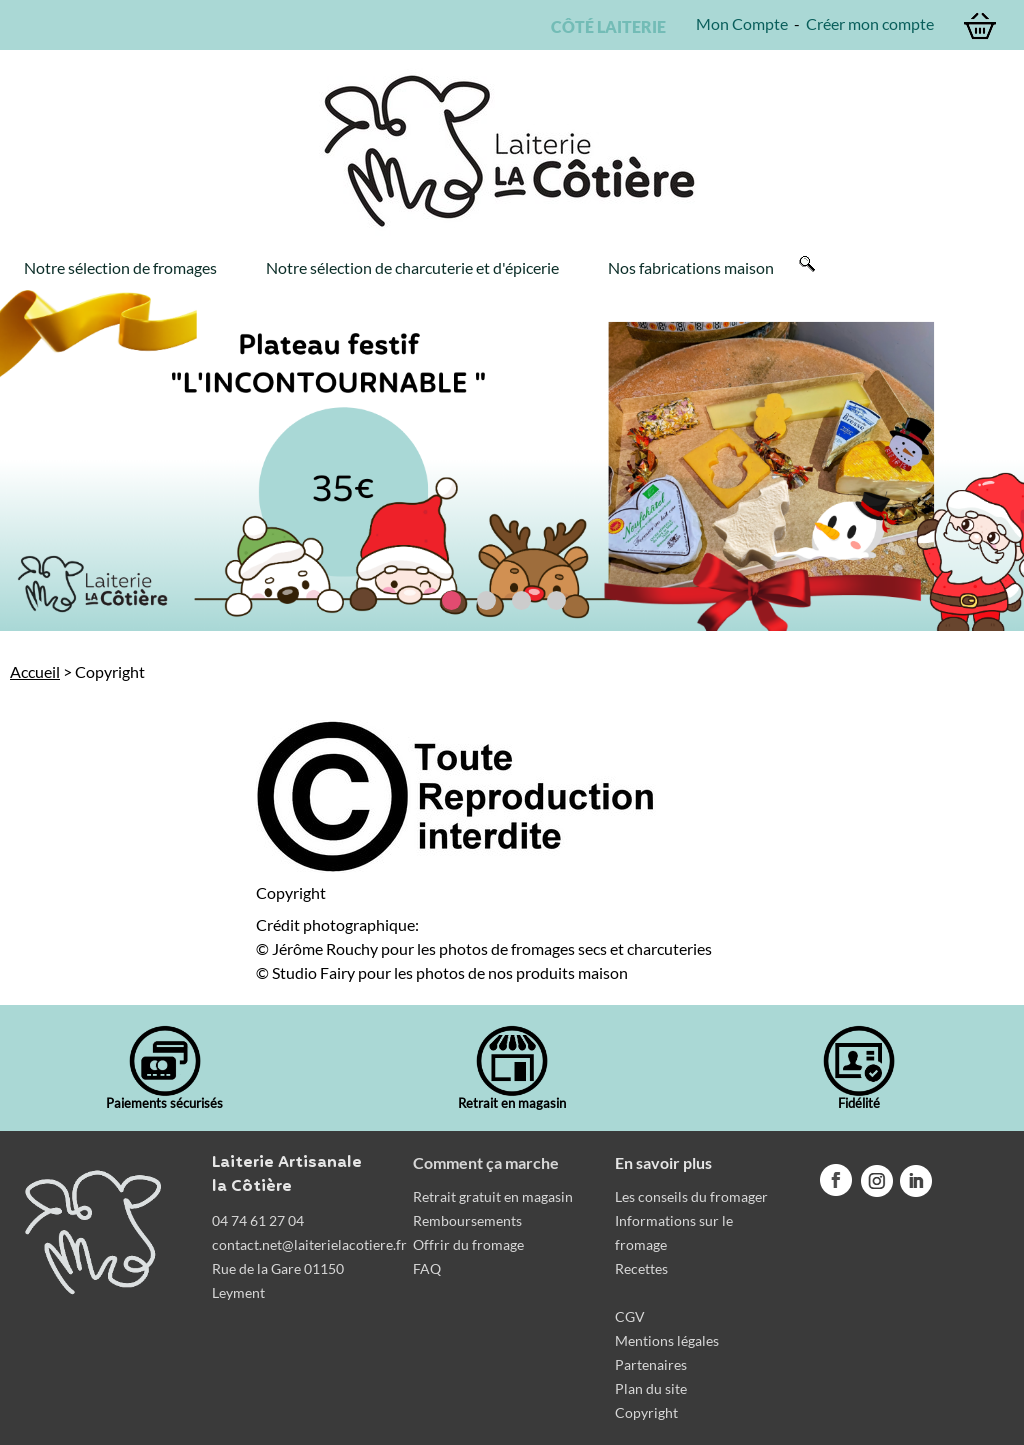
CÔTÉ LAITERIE (605, 26)
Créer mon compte (870, 23)
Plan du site (651, 1388)
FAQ (427, 1268)
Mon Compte (742, 23)
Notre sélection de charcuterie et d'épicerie (412, 267)
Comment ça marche (486, 1162)
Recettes (641, 1268)
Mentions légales (667, 1340)
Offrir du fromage (468, 1244)
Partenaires (651, 1364)
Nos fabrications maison (691, 267)
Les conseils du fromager (691, 1196)
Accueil (35, 671)
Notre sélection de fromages (120, 267)
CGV (630, 1316)
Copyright (646, 1412)
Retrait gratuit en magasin (493, 1196)
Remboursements (467, 1220)
